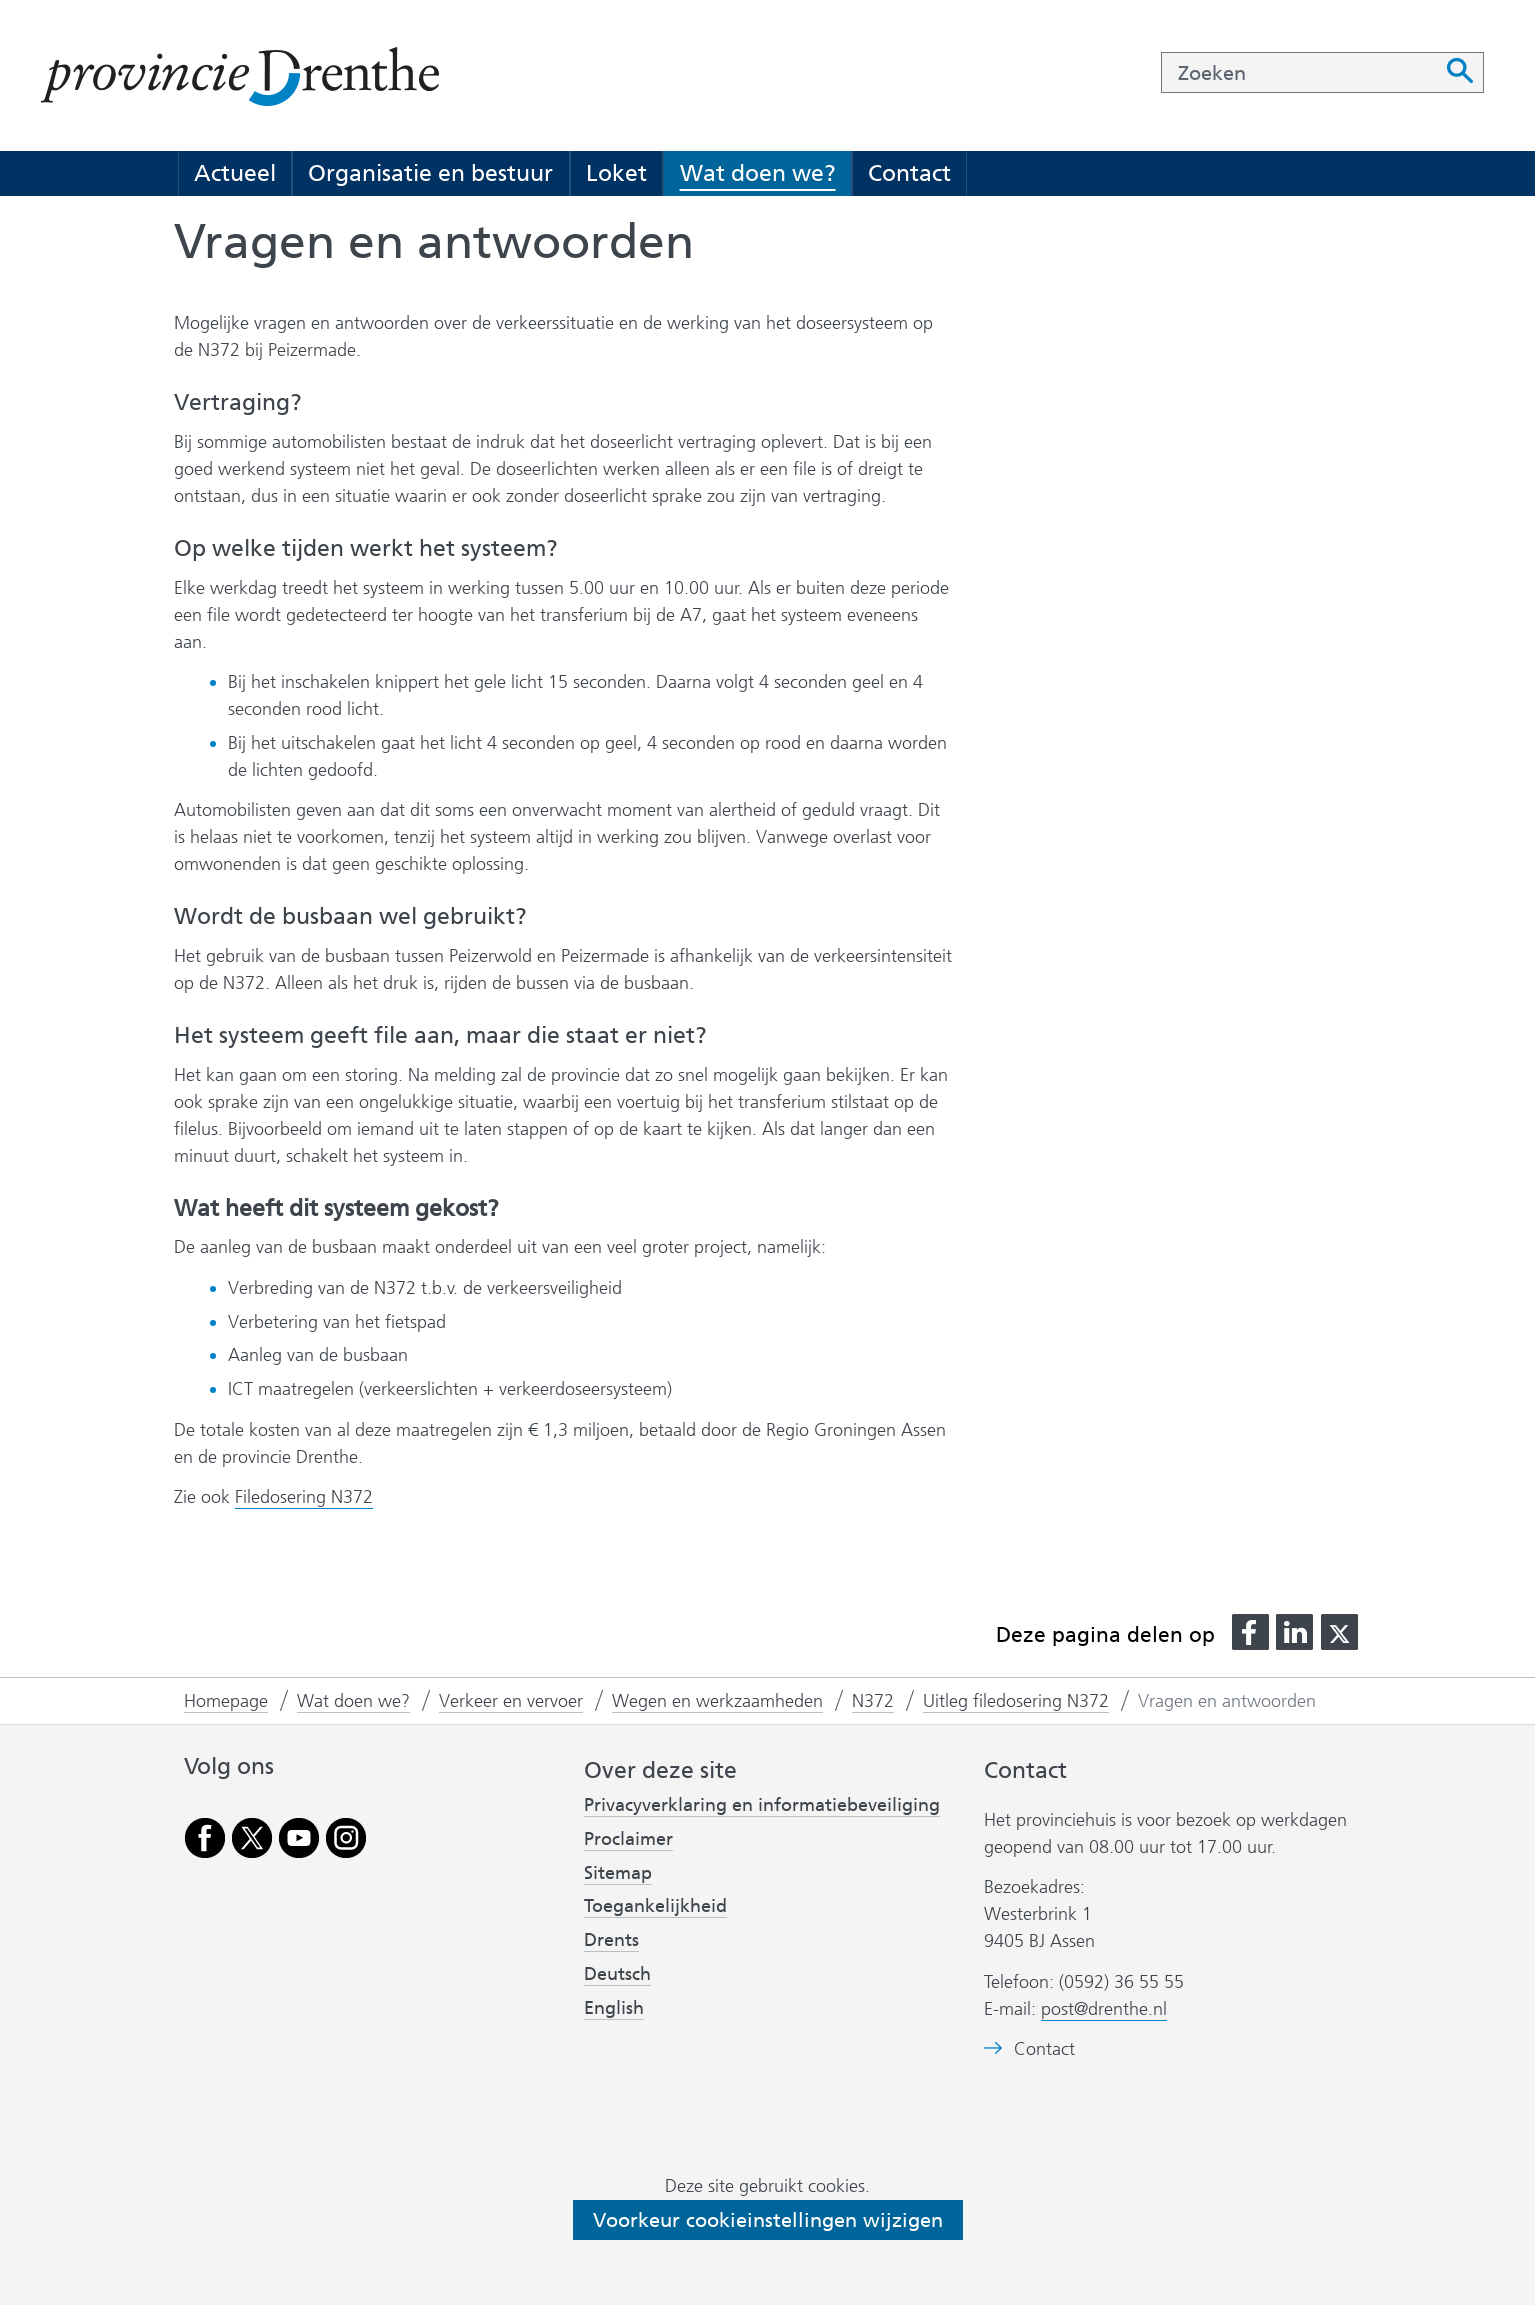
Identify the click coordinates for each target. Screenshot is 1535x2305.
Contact (909, 173)
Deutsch (617, 1974)
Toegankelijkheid (655, 1906)
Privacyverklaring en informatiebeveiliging (762, 1805)
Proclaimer (628, 1839)
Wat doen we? (758, 173)
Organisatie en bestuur (430, 173)
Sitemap (618, 1873)
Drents (611, 1940)
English (614, 2008)
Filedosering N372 (304, 1497)
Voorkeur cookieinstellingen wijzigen (768, 2220)
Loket (616, 173)
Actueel (235, 173)
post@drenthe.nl (1104, 2009)
